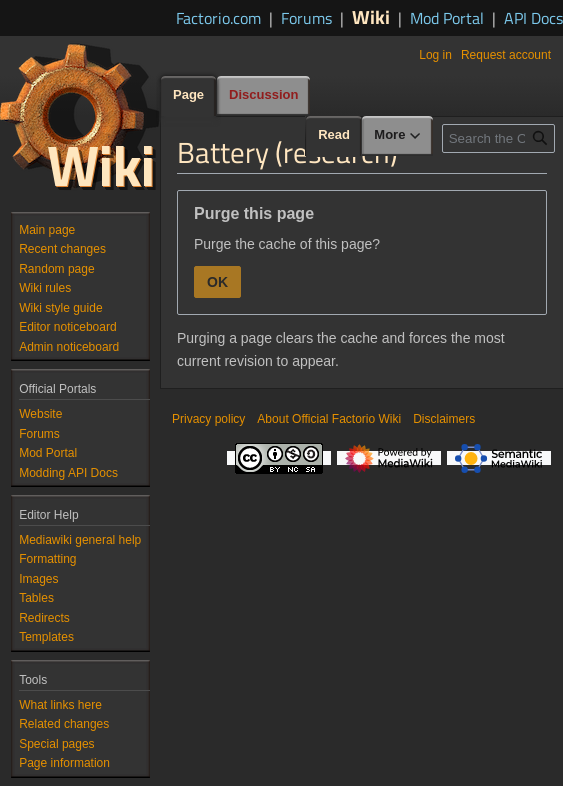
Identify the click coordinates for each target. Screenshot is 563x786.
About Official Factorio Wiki (329, 419)
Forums (306, 18)
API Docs (533, 18)
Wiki (371, 16)
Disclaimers (444, 419)
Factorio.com (218, 18)
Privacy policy (208, 419)
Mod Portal (447, 18)
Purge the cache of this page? (287, 244)
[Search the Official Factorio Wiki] (498, 138)
